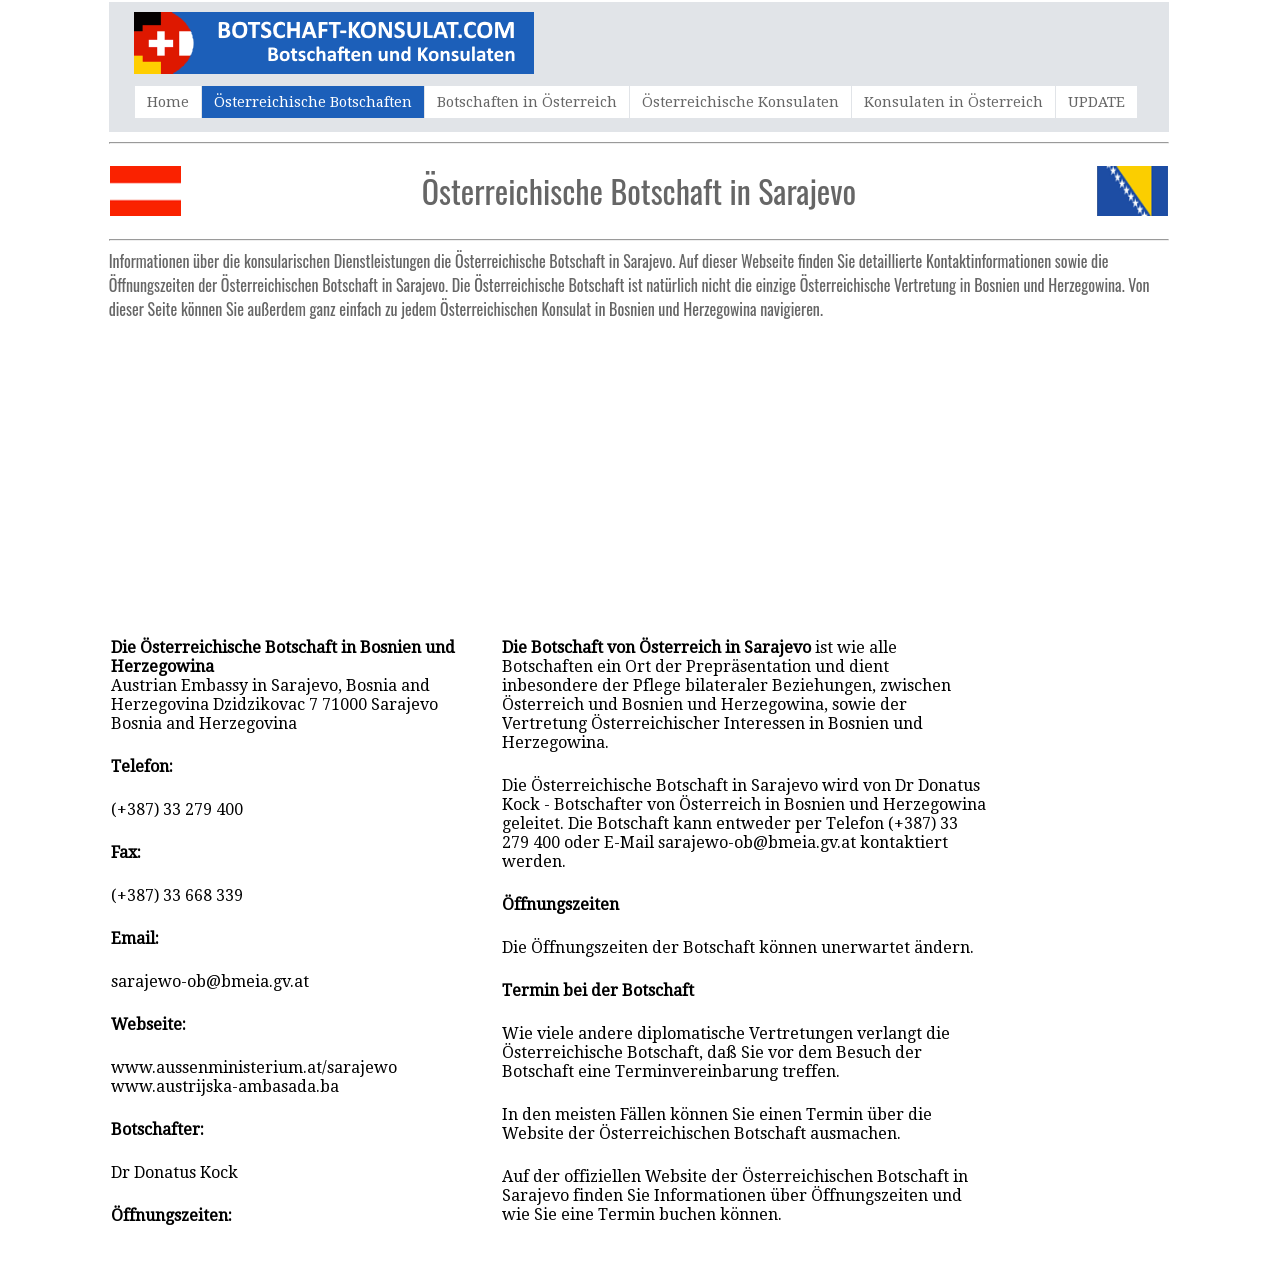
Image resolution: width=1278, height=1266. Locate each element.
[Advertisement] (639, 468)
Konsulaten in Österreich (953, 102)
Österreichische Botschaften (313, 102)
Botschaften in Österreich (527, 102)
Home (168, 102)
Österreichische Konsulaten (740, 102)
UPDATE (1096, 102)
